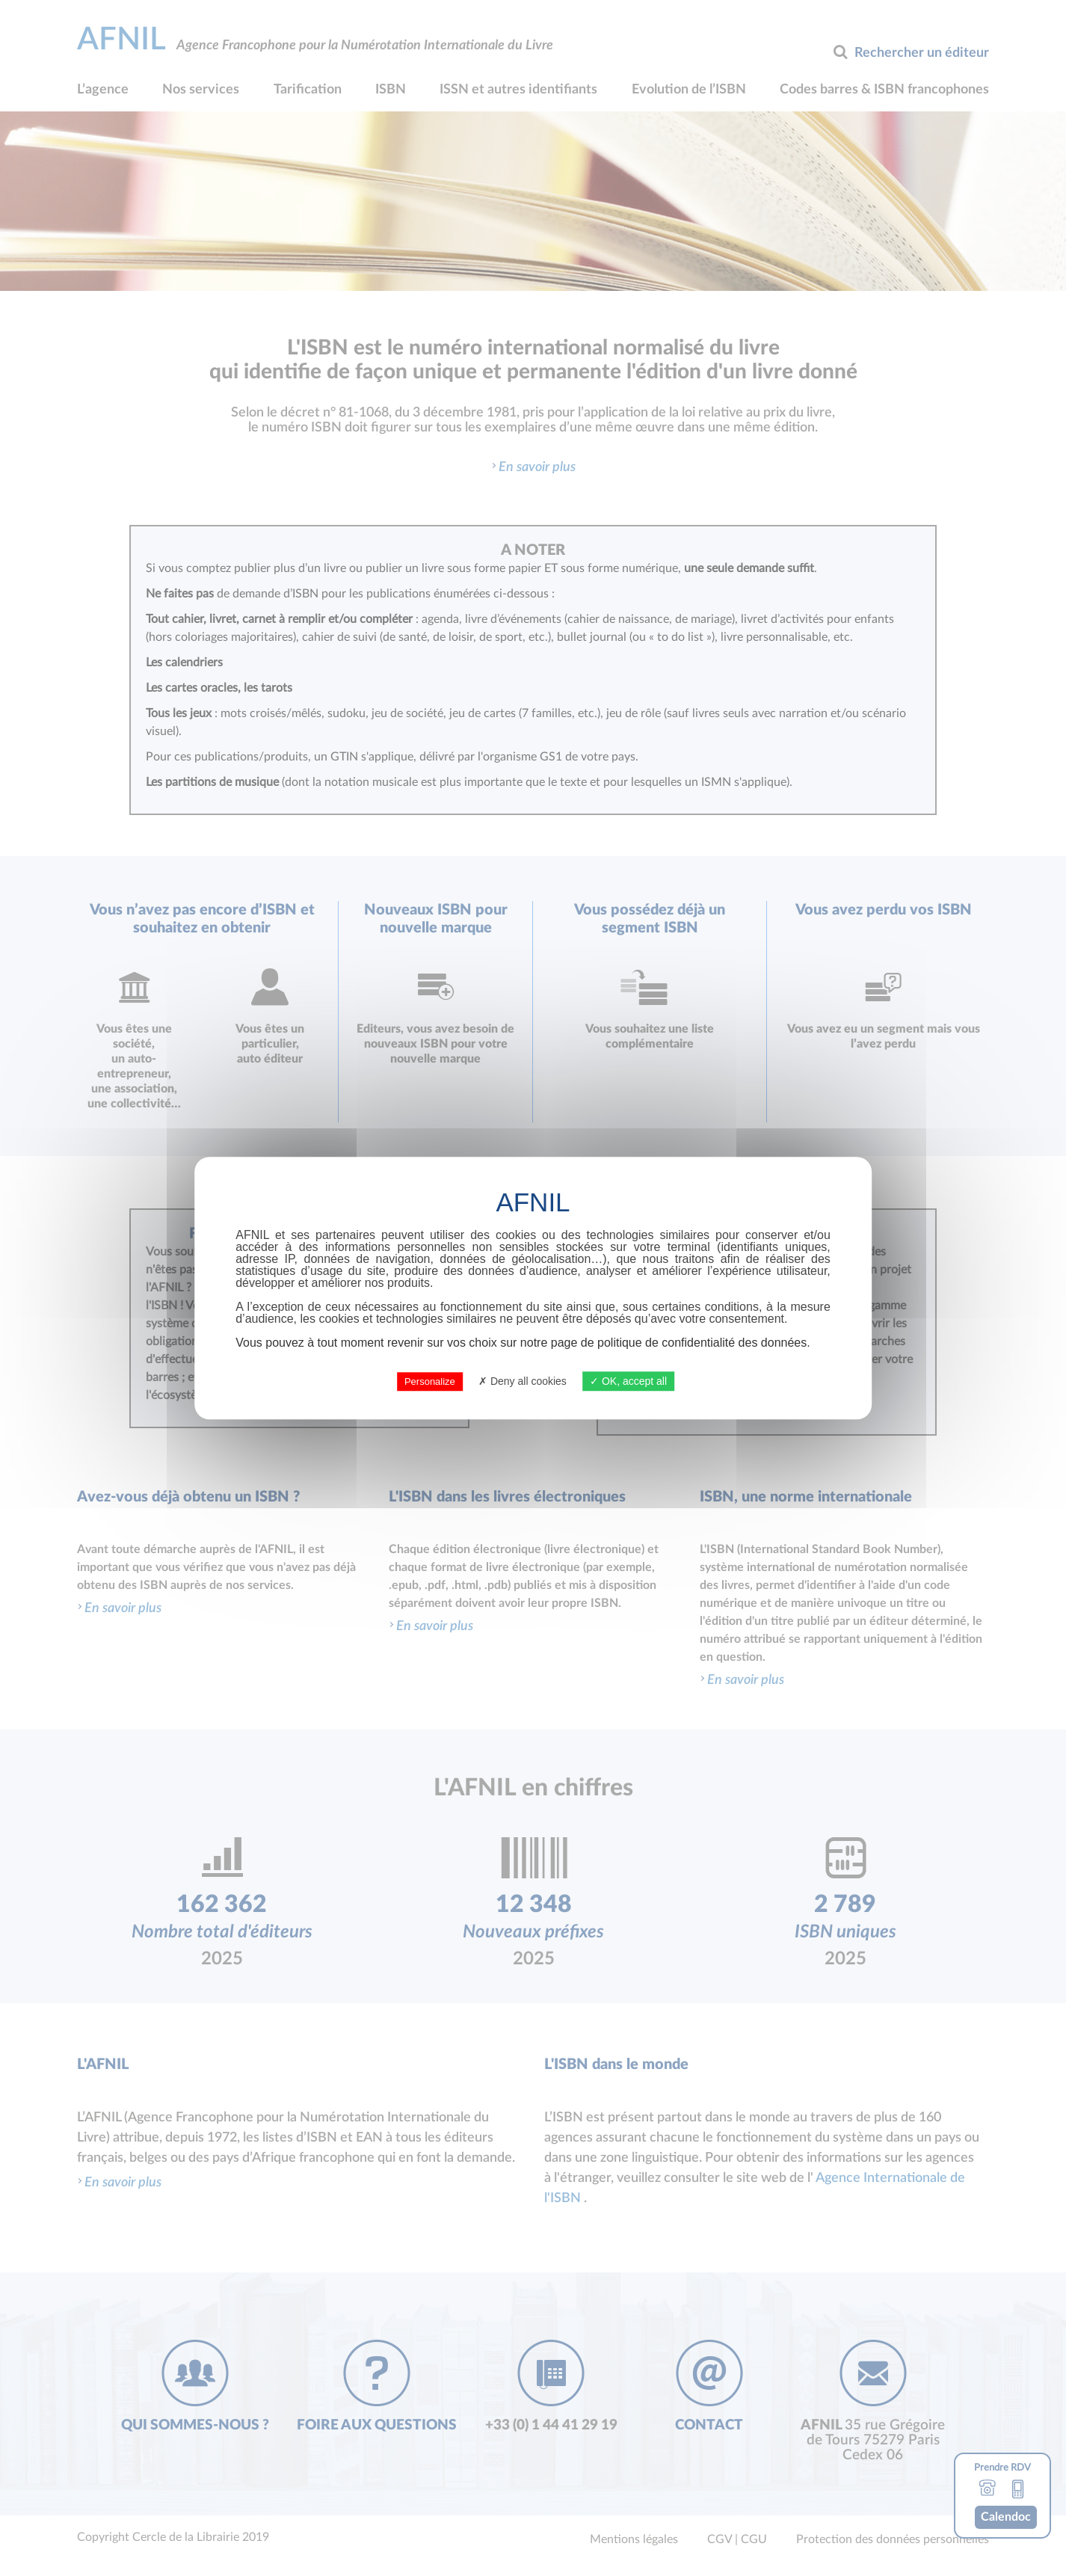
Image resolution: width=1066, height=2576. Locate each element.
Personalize (429, 1381)
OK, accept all (628, 1381)
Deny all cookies (522, 1381)
